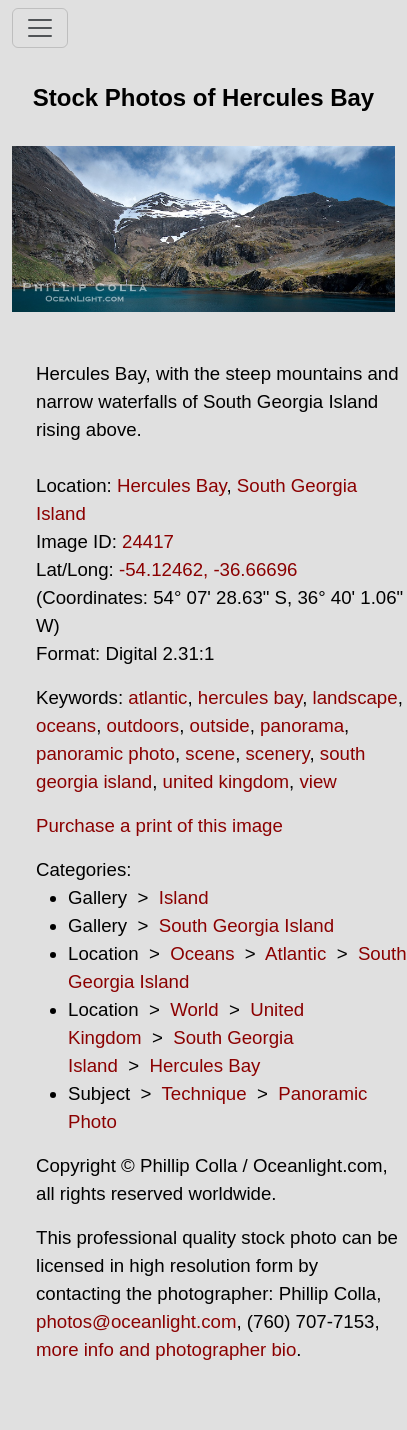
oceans (66, 725)
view (317, 781)
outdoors (143, 725)
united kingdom (226, 781)
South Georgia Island (246, 925)
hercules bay (250, 697)
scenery (278, 753)
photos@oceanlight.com (136, 1321)
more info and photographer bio (166, 1349)
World (194, 1009)
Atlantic (295, 953)
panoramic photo (105, 753)
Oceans (202, 953)
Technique (204, 1093)
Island (184, 897)
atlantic (157, 697)
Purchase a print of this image (159, 825)
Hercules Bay (172, 485)
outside (220, 725)
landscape (355, 697)
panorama (302, 725)
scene (210, 753)
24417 (148, 541)
